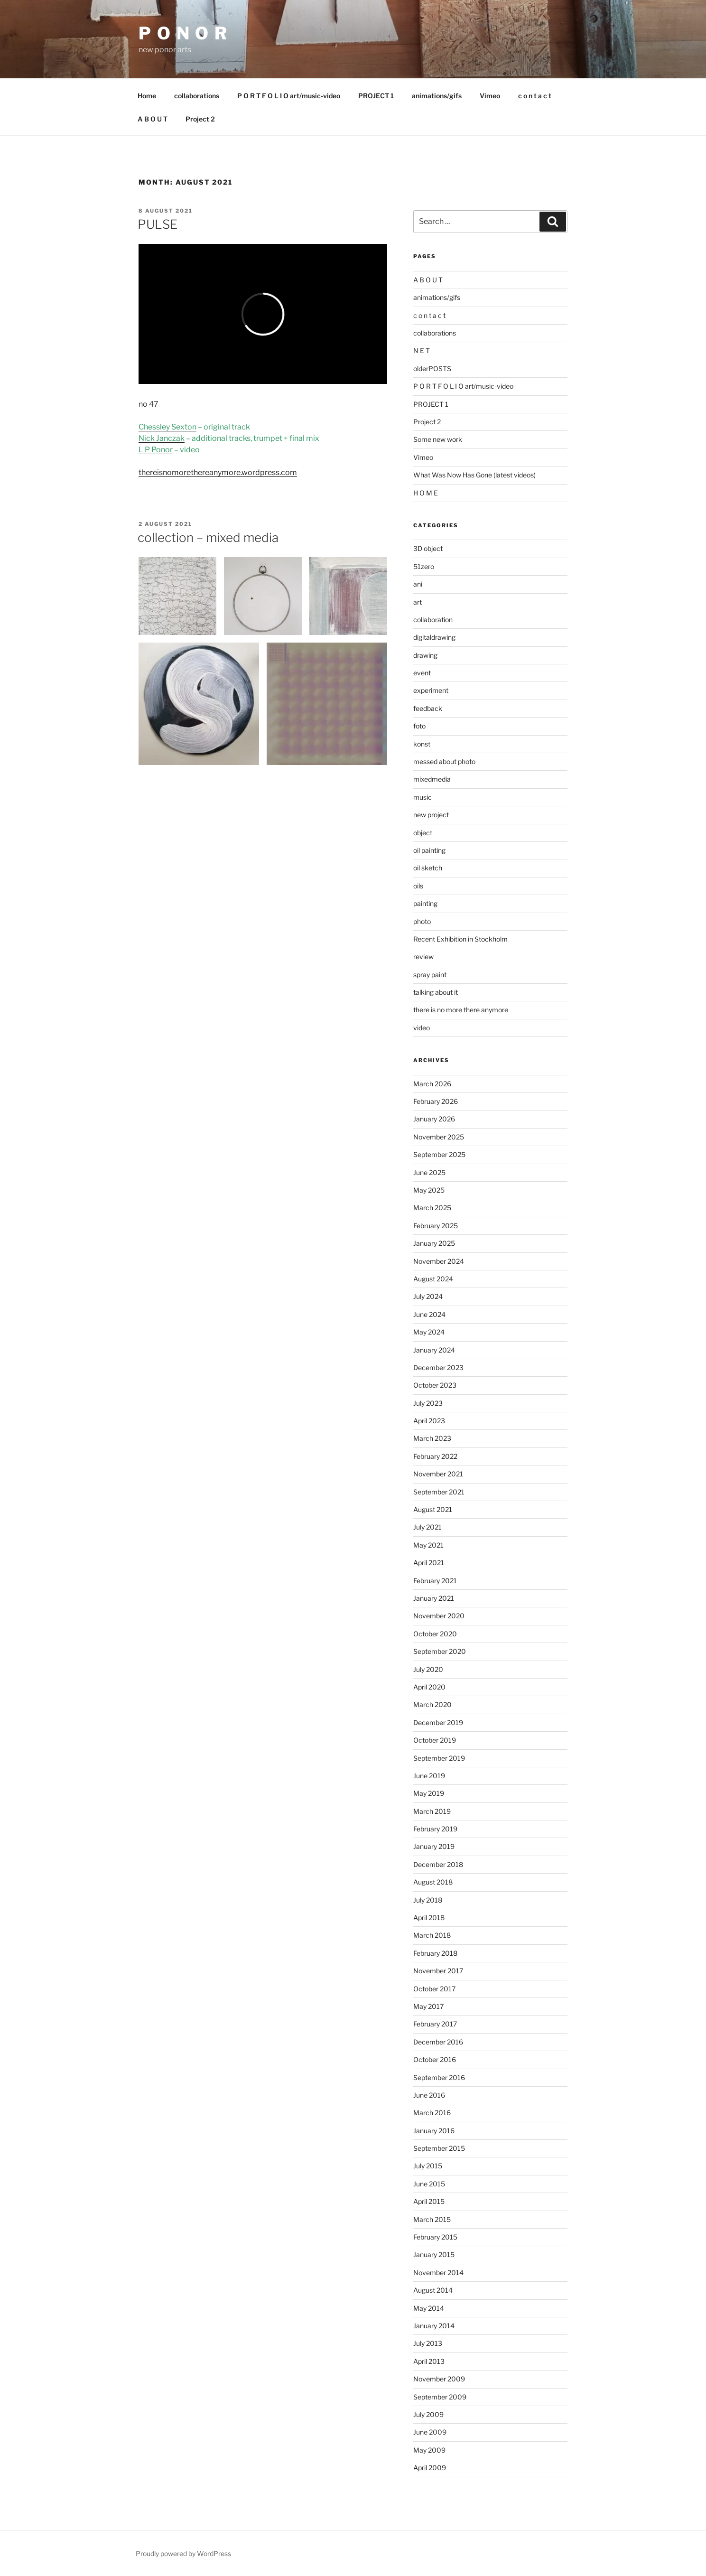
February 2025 (435, 1226)
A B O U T (152, 119)
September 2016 (439, 2077)
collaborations (196, 96)
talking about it (435, 992)
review (423, 956)
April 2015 (429, 2201)
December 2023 (438, 1367)
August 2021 (432, 1509)
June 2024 (429, 1314)
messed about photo (444, 761)
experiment (430, 690)
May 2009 (429, 2450)
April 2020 (429, 1687)
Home (147, 96)
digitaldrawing (434, 637)
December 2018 (438, 1864)
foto (419, 726)
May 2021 (428, 1545)
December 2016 (438, 2042)
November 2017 (438, 1971)
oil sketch (427, 868)
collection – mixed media (208, 537)
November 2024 (438, 1261)
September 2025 (439, 1154)
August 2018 (433, 1882)
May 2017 (428, 2006)
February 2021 (435, 1581)
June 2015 (429, 2184)
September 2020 (439, 1651)
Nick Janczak (162, 438)
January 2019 (434, 1846)
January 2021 (433, 1598)
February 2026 (435, 1101)
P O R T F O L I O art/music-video (288, 96)
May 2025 (429, 1190)
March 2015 (432, 2219)
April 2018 (429, 1917)
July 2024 (428, 1296)
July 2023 (428, 1403)
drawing (425, 655)
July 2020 (428, 1669)
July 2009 (428, 2414)
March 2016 (432, 2113)
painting (425, 903)
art (417, 602)
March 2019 (432, 1811)
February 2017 (435, 2024)
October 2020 (435, 1634)
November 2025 (438, 1137)
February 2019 (435, 1829)
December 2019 (438, 1722)
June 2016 (429, 2095)
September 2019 (439, 1758)
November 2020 (438, 1616)
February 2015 (435, 2237)
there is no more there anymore (460, 1010)
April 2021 (428, 1563)
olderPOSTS (432, 368)
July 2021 (427, 1527)
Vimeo (490, 96)
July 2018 (427, 1900)
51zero (423, 566)
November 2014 (438, 2272)
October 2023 (434, 1385)
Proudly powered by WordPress (183, 2553)
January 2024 (434, 1350)
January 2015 (434, 2254)
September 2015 (439, 2148)
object (422, 833)
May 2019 (428, 1793)
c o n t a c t (534, 96)
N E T (421, 350)
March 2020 (432, 1704)
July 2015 (427, 2166)
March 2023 (432, 1438)
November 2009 (439, 2379)
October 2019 (434, 1740)
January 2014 (434, 2326)
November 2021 (438, 1474)
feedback (427, 708)
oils (418, 886)
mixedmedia (432, 779)
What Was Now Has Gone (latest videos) (474, 475)
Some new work (437, 439)
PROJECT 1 (376, 96)
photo (422, 921)
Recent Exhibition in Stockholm (460, 939)
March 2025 (432, 1208)
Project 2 (200, 119)
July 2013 (427, 2343)
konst (421, 744)
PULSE (157, 224)
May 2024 (429, 1332)
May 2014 (428, 2308)
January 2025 (434, 1243)
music (422, 797)
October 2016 (434, 2059)
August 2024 (433, 1279)
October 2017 (434, 1989)
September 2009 (439, 2397)
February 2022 (435, 1456)
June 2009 (429, 2432)
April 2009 (429, 2468)
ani (417, 584)
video (421, 1028)
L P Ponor (156, 449)
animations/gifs (437, 96)
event (422, 673)
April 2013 (429, 2361)
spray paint (429, 975)
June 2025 (429, 1172)
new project (431, 815)
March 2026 (432, 1084)
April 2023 (429, 1421)
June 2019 (429, 1776)
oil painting (429, 850)
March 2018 (432, 1935)
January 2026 (434, 1119)
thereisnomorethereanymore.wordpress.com (218, 472)
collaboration (433, 620)
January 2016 (434, 2131)
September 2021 (438, 1492)
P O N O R (183, 33)
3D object (428, 548)
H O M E (425, 493)
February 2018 (435, 1953)
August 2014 (433, 2290)
